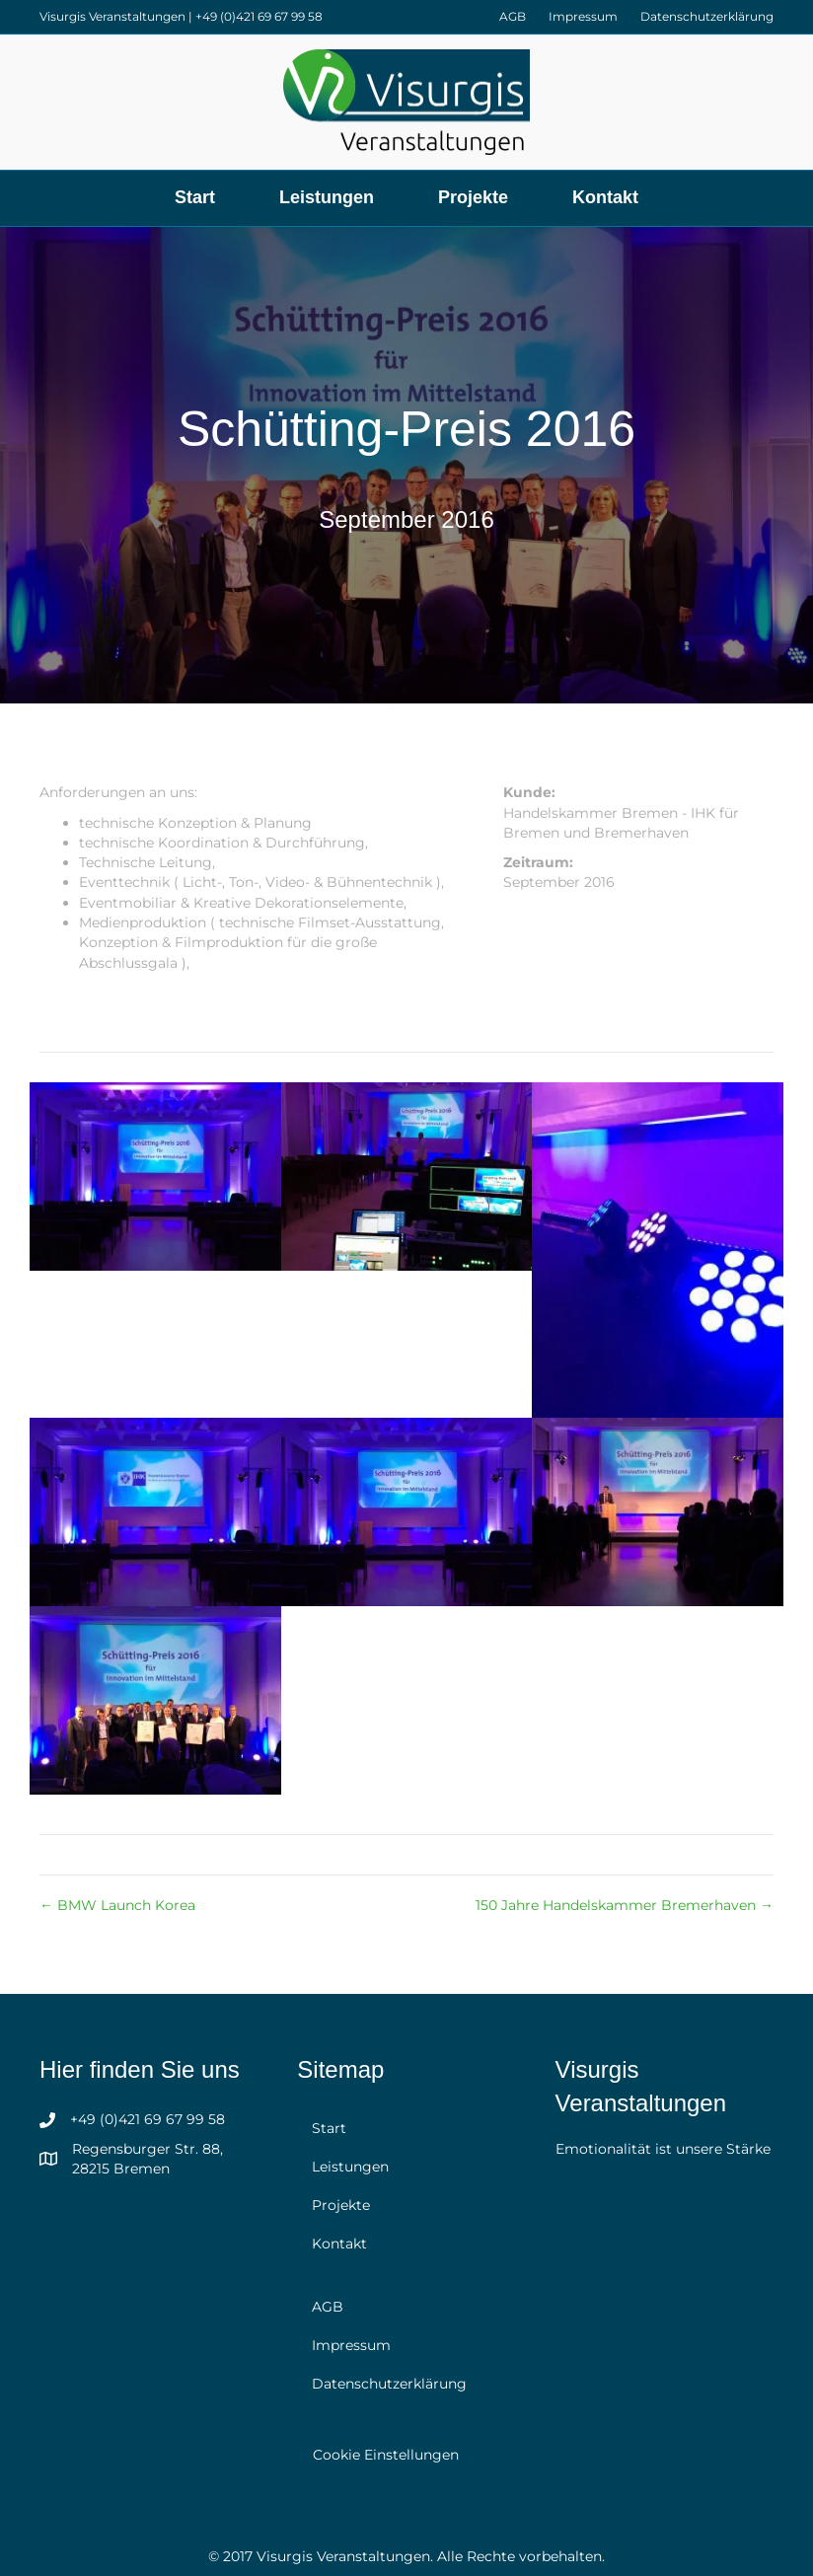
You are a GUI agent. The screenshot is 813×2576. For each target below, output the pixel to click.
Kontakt (605, 197)
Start (195, 197)
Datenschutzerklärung (707, 16)
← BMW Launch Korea (117, 1905)
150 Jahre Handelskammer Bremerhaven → (625, 1905)
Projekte (473, 197)
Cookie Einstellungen (386, 2455)
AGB (512, 16)
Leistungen (326, 197)
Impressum (583, 16)
